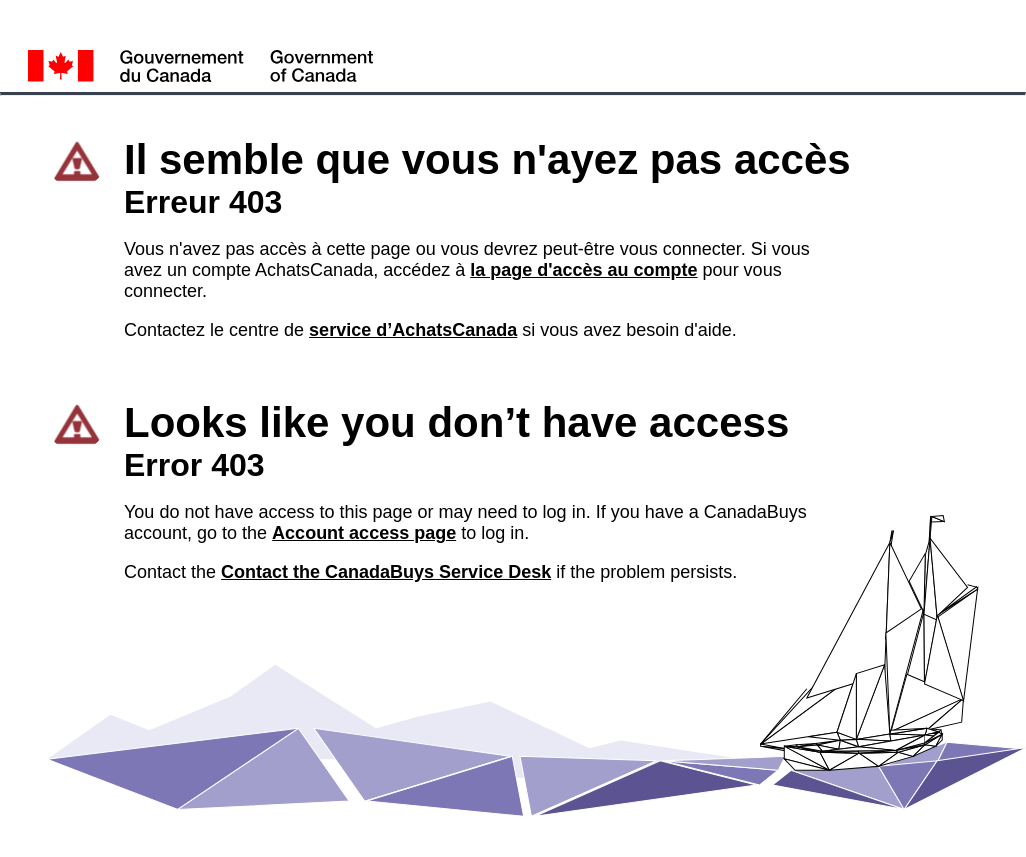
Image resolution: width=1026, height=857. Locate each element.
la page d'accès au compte (583, 270)
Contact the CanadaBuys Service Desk (386, 572)
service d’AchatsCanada (413, 330)
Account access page (364, 533)
